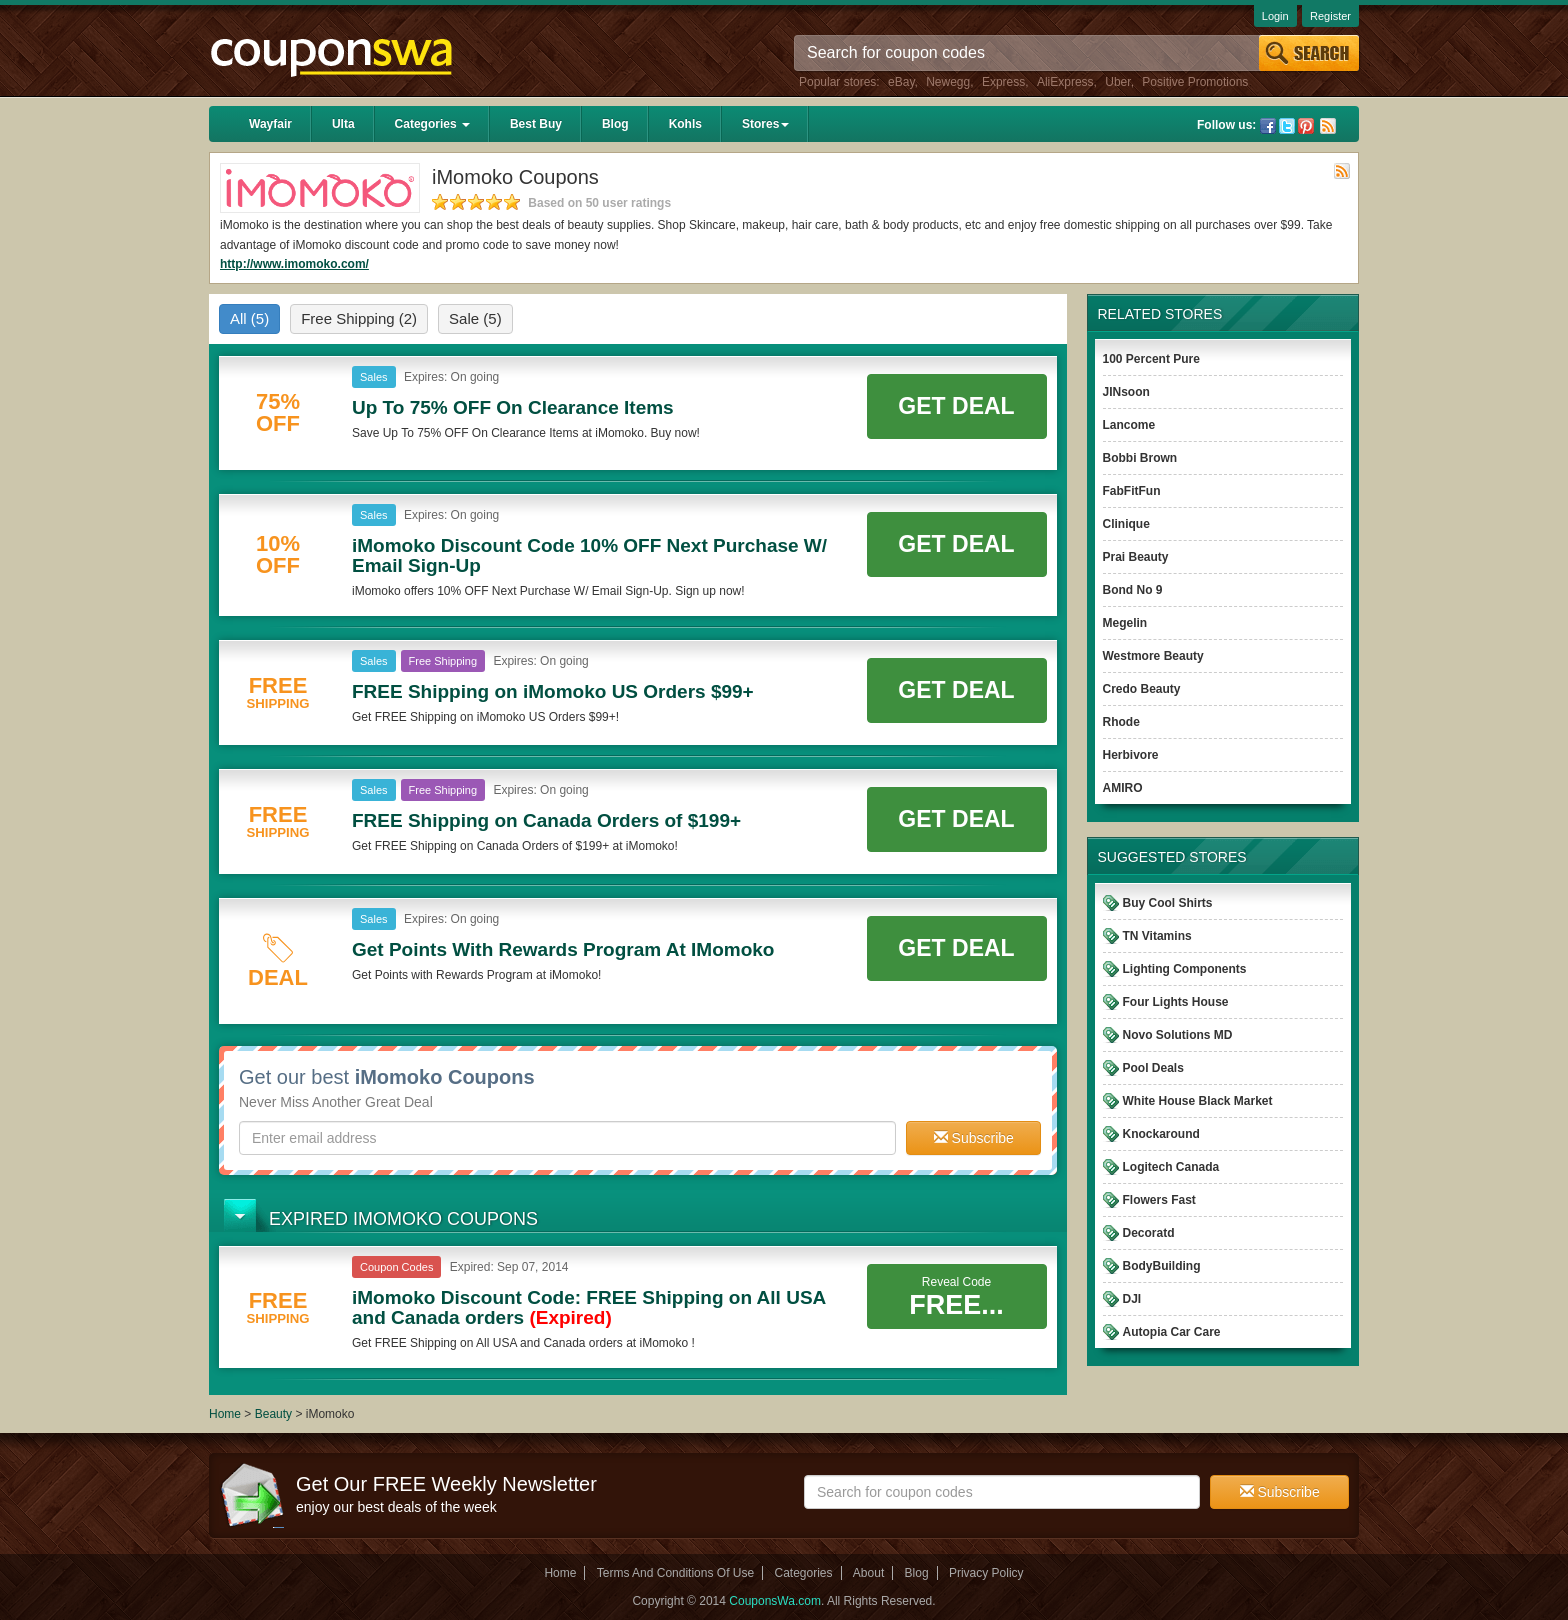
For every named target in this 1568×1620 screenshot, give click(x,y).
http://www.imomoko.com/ (294, 264)
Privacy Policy (986, 1573)
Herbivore (1131, 755)
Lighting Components (1185, 969)
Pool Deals (1153, 1068)
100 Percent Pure (1151, 359)
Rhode (1121, 722)
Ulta (343, 124)
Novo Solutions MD (1178, 1035)
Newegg (948, 82)
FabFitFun (1132, 491)
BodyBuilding (1162, 1266)
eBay (901, 82)
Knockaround (1161, 1134)
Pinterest (1306, 126)
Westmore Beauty (1153, 656)
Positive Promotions (1195, 82)
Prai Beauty (1136, 557)
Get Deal (956, 406)
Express (1003, 82)
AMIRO (1123, 788)
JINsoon (1126, 392)
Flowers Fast (1159, 1200)
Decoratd (1149, 1233)
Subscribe (974, 1138)
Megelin (1125, 623)
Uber (1117, 82)
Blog (615, 124)
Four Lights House (1176, 1002)
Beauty (273, 1414)
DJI (1132, 1299)
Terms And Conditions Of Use (675, 1573)
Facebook (1268, 126)
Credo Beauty (1142, 689)
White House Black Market (1198, 1101)
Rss (1328, 126)
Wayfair (270, 124)
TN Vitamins (1157, 936)
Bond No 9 (1133, 590)
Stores (765, 124)
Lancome (1129, 425)
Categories (432, 124)
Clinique (1126, 524)
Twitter (1287, 126)
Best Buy (536, 124)
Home (225, 1414)
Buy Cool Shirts (1168, 903)
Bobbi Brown (1140, 458)
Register (1330, 16)
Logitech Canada (1171, 1167)
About (868, 1573)
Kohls (685, 124)
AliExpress (1065, 82)
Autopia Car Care (1172, 1332)
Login (1275, 16)
